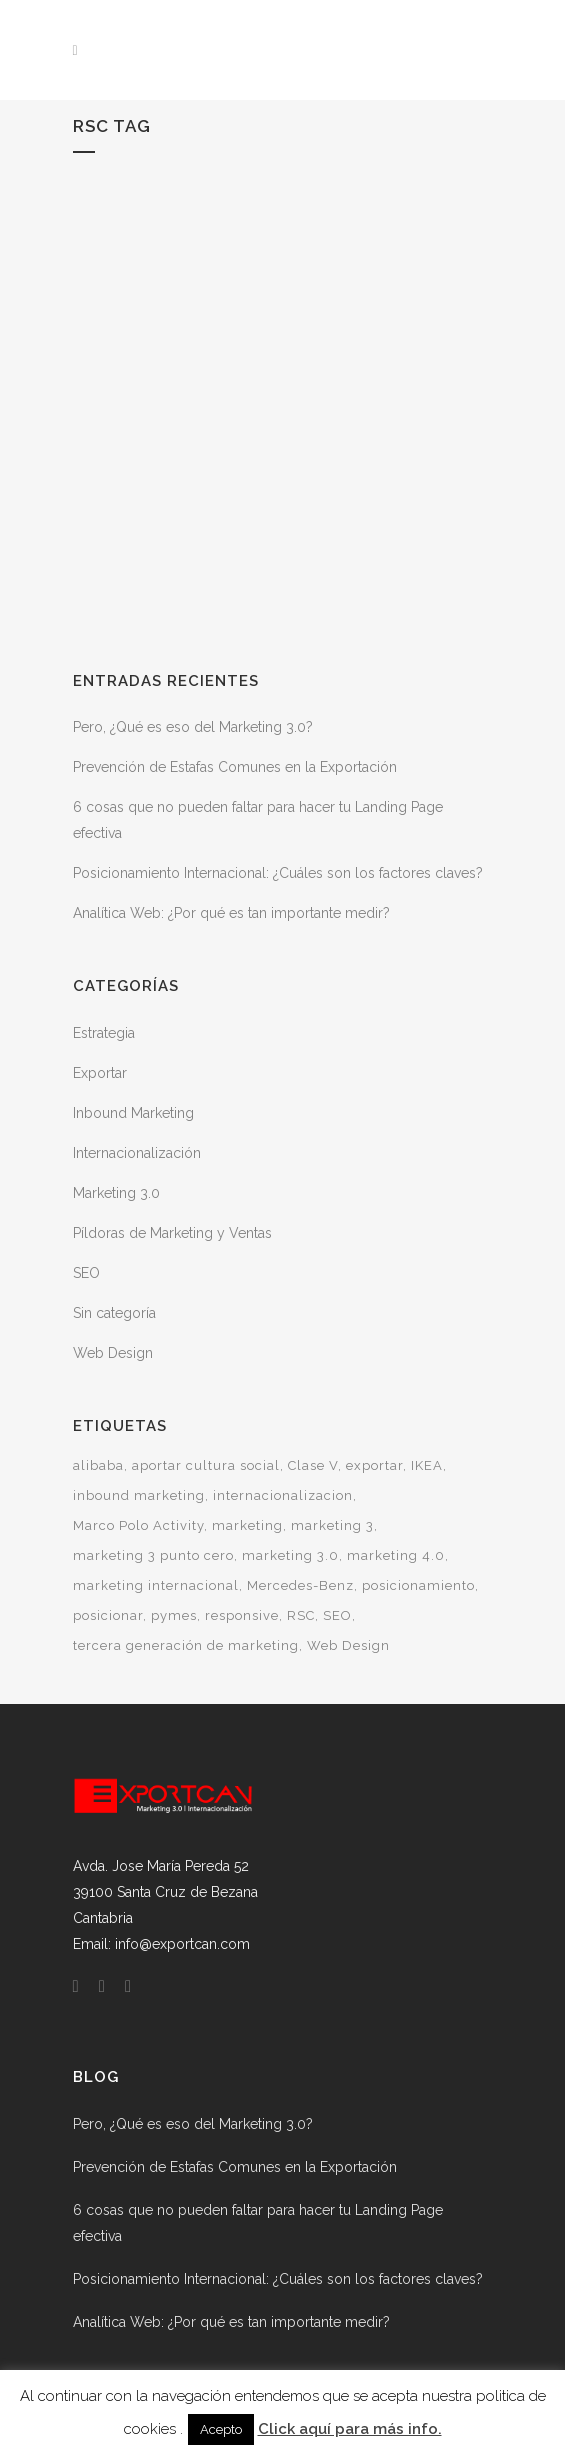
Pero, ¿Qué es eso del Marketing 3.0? (193, 727)
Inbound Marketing (133, 1113)
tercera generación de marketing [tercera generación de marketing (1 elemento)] (186, 1645)
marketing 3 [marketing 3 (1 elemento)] (332, 1525)
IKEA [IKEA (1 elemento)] (427, 1465)
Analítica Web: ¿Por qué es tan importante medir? (231, 913)
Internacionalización (137, 1153)
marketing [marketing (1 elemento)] (247, 1525)
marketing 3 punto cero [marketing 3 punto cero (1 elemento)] (153, 1555)
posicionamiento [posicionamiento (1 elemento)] (418, 1585)
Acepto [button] (221, 2429)
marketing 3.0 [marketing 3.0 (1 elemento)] (290, 1555)
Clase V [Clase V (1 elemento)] (313, 1465)
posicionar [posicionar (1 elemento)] (108, 1615)
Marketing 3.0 (116, 1193)
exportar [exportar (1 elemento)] (374, 1465)
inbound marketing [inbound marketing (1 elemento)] (139, 1495)
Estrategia (104, 1033)
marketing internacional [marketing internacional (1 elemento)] (156, 1585)
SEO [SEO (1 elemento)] (337, 1615)
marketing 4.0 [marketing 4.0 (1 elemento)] (396, 1555)
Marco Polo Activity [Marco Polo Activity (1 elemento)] (138, 1525)
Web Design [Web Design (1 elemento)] (348, 1645)
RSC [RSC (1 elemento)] (301, 1615)
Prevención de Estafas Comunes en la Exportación (235, 767)
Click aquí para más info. (350, 2429)
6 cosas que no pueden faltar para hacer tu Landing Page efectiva (258, 2223)
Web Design (113, 1353)
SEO (86, 1273)
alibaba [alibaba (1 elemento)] (98, 1465)
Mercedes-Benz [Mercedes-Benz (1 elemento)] (300, 1585)
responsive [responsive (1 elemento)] (242, 1615)
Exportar (100, 1073)
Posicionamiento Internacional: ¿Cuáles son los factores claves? (278, 873)
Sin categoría (114, 1313)
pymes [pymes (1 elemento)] (174, 1615)
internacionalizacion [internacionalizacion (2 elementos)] (283, 1495)
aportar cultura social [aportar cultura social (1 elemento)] (206, 1465)
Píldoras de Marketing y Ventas (172, 1233)
